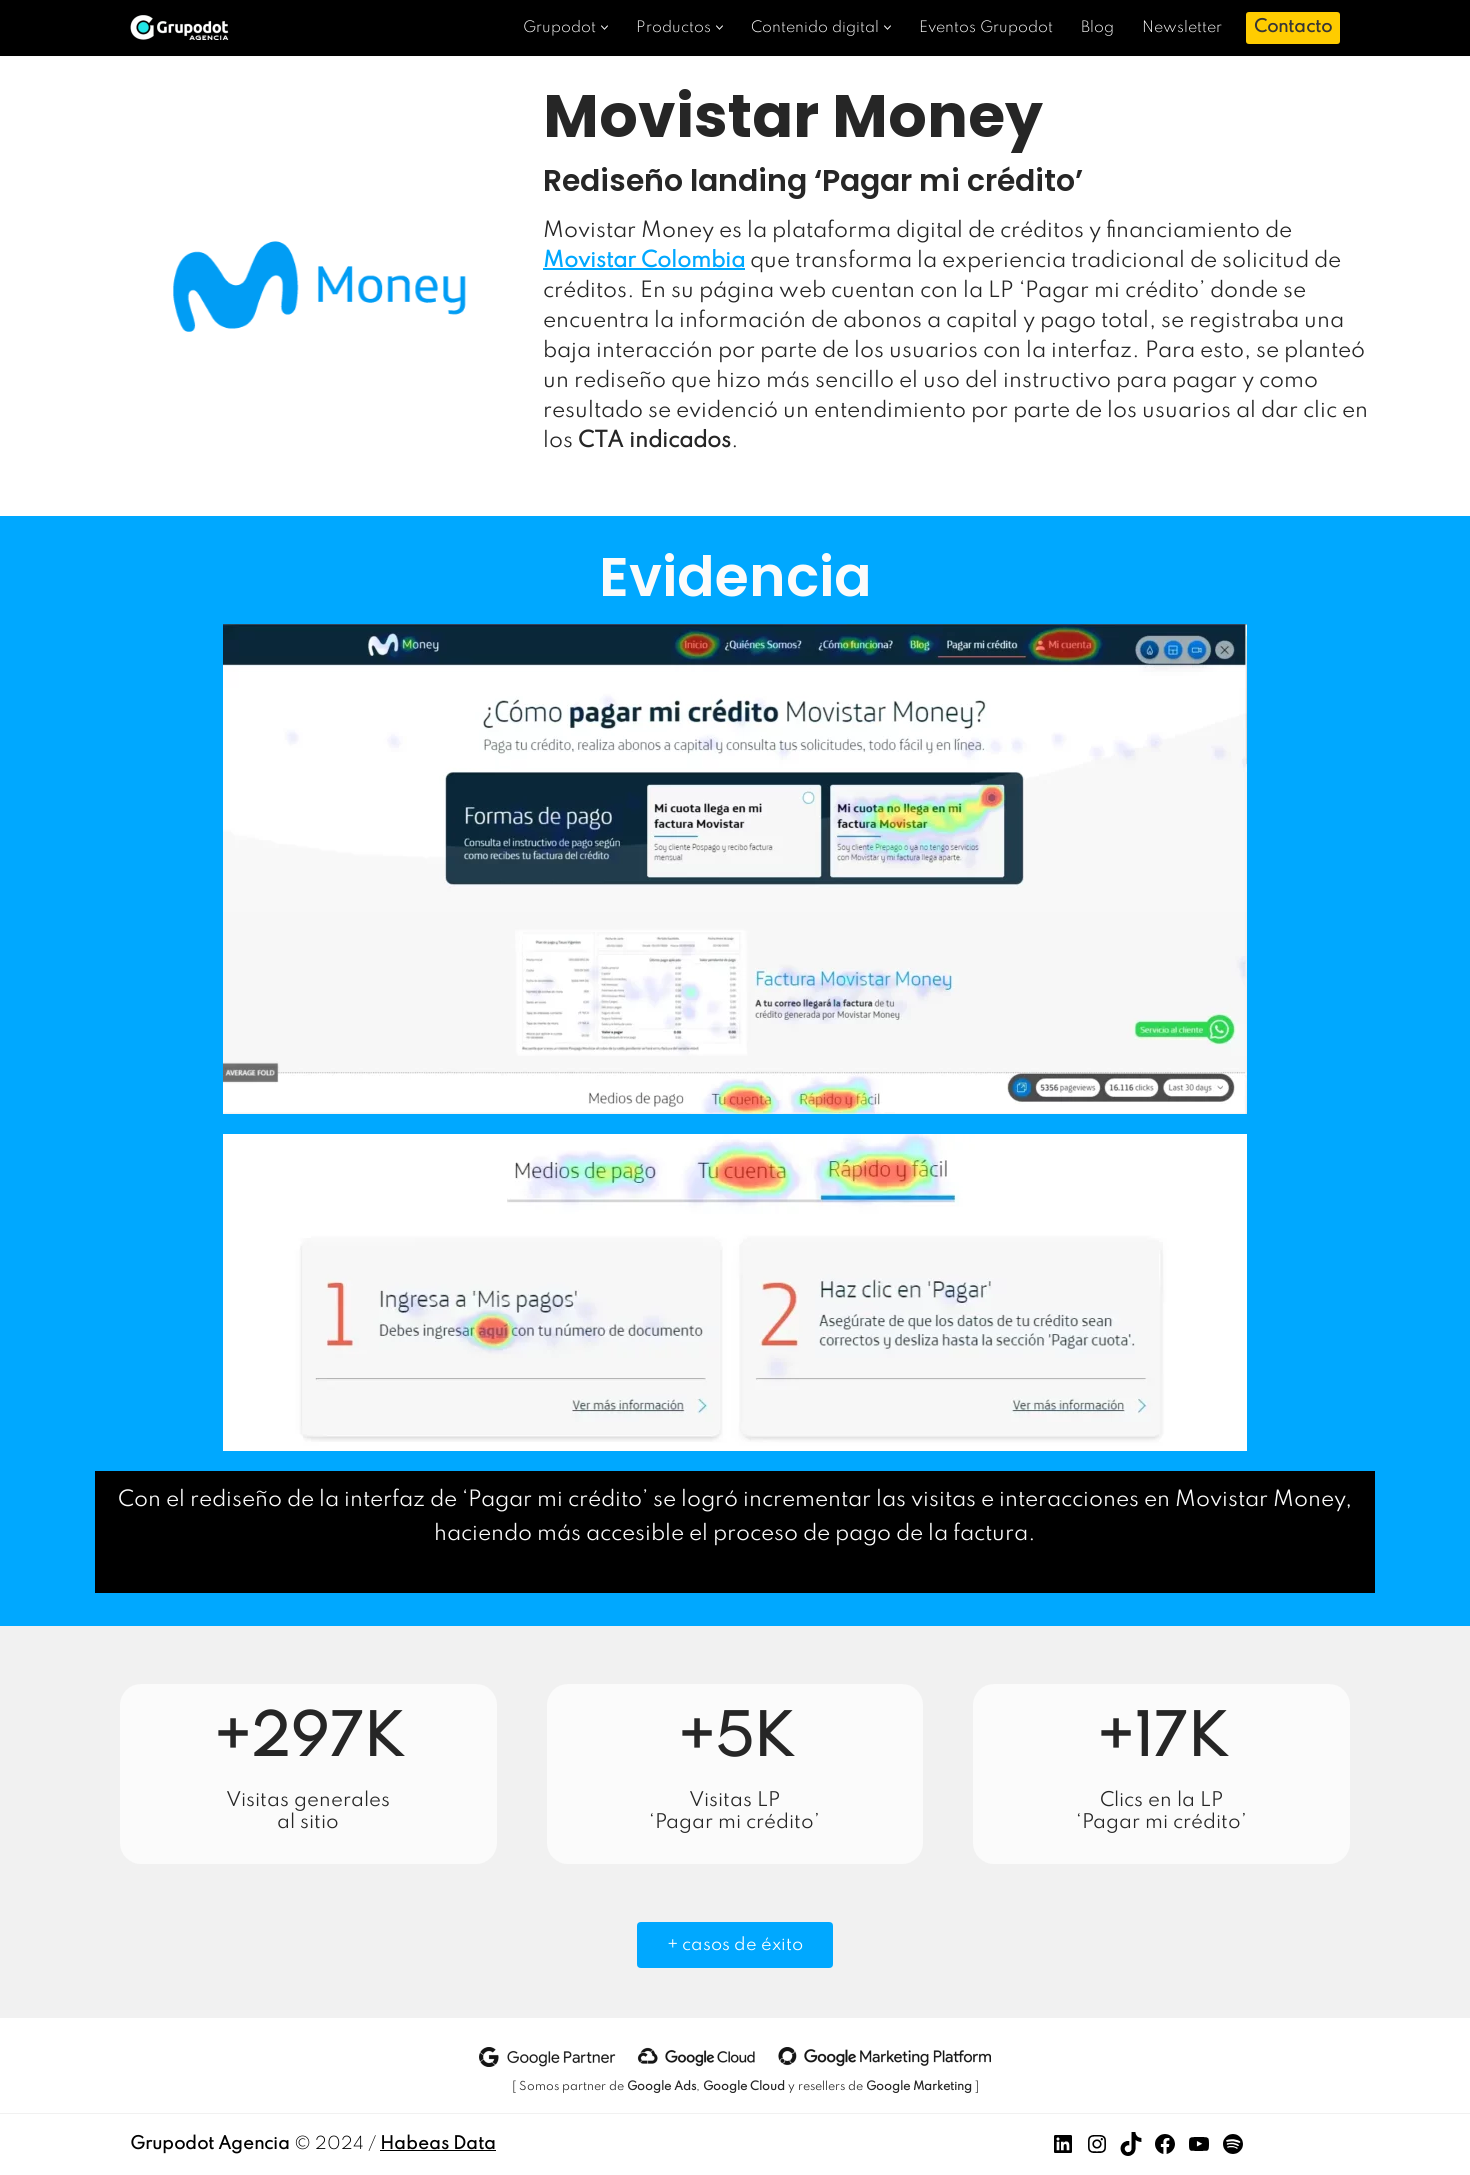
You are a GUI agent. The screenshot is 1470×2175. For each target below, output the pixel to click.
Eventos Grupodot (986, 28)
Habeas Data (438, 2144)
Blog (1097, 28)
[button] (604, 27)
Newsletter (1182, 28)
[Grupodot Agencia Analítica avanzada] (185, 27)
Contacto (1293, 27)
